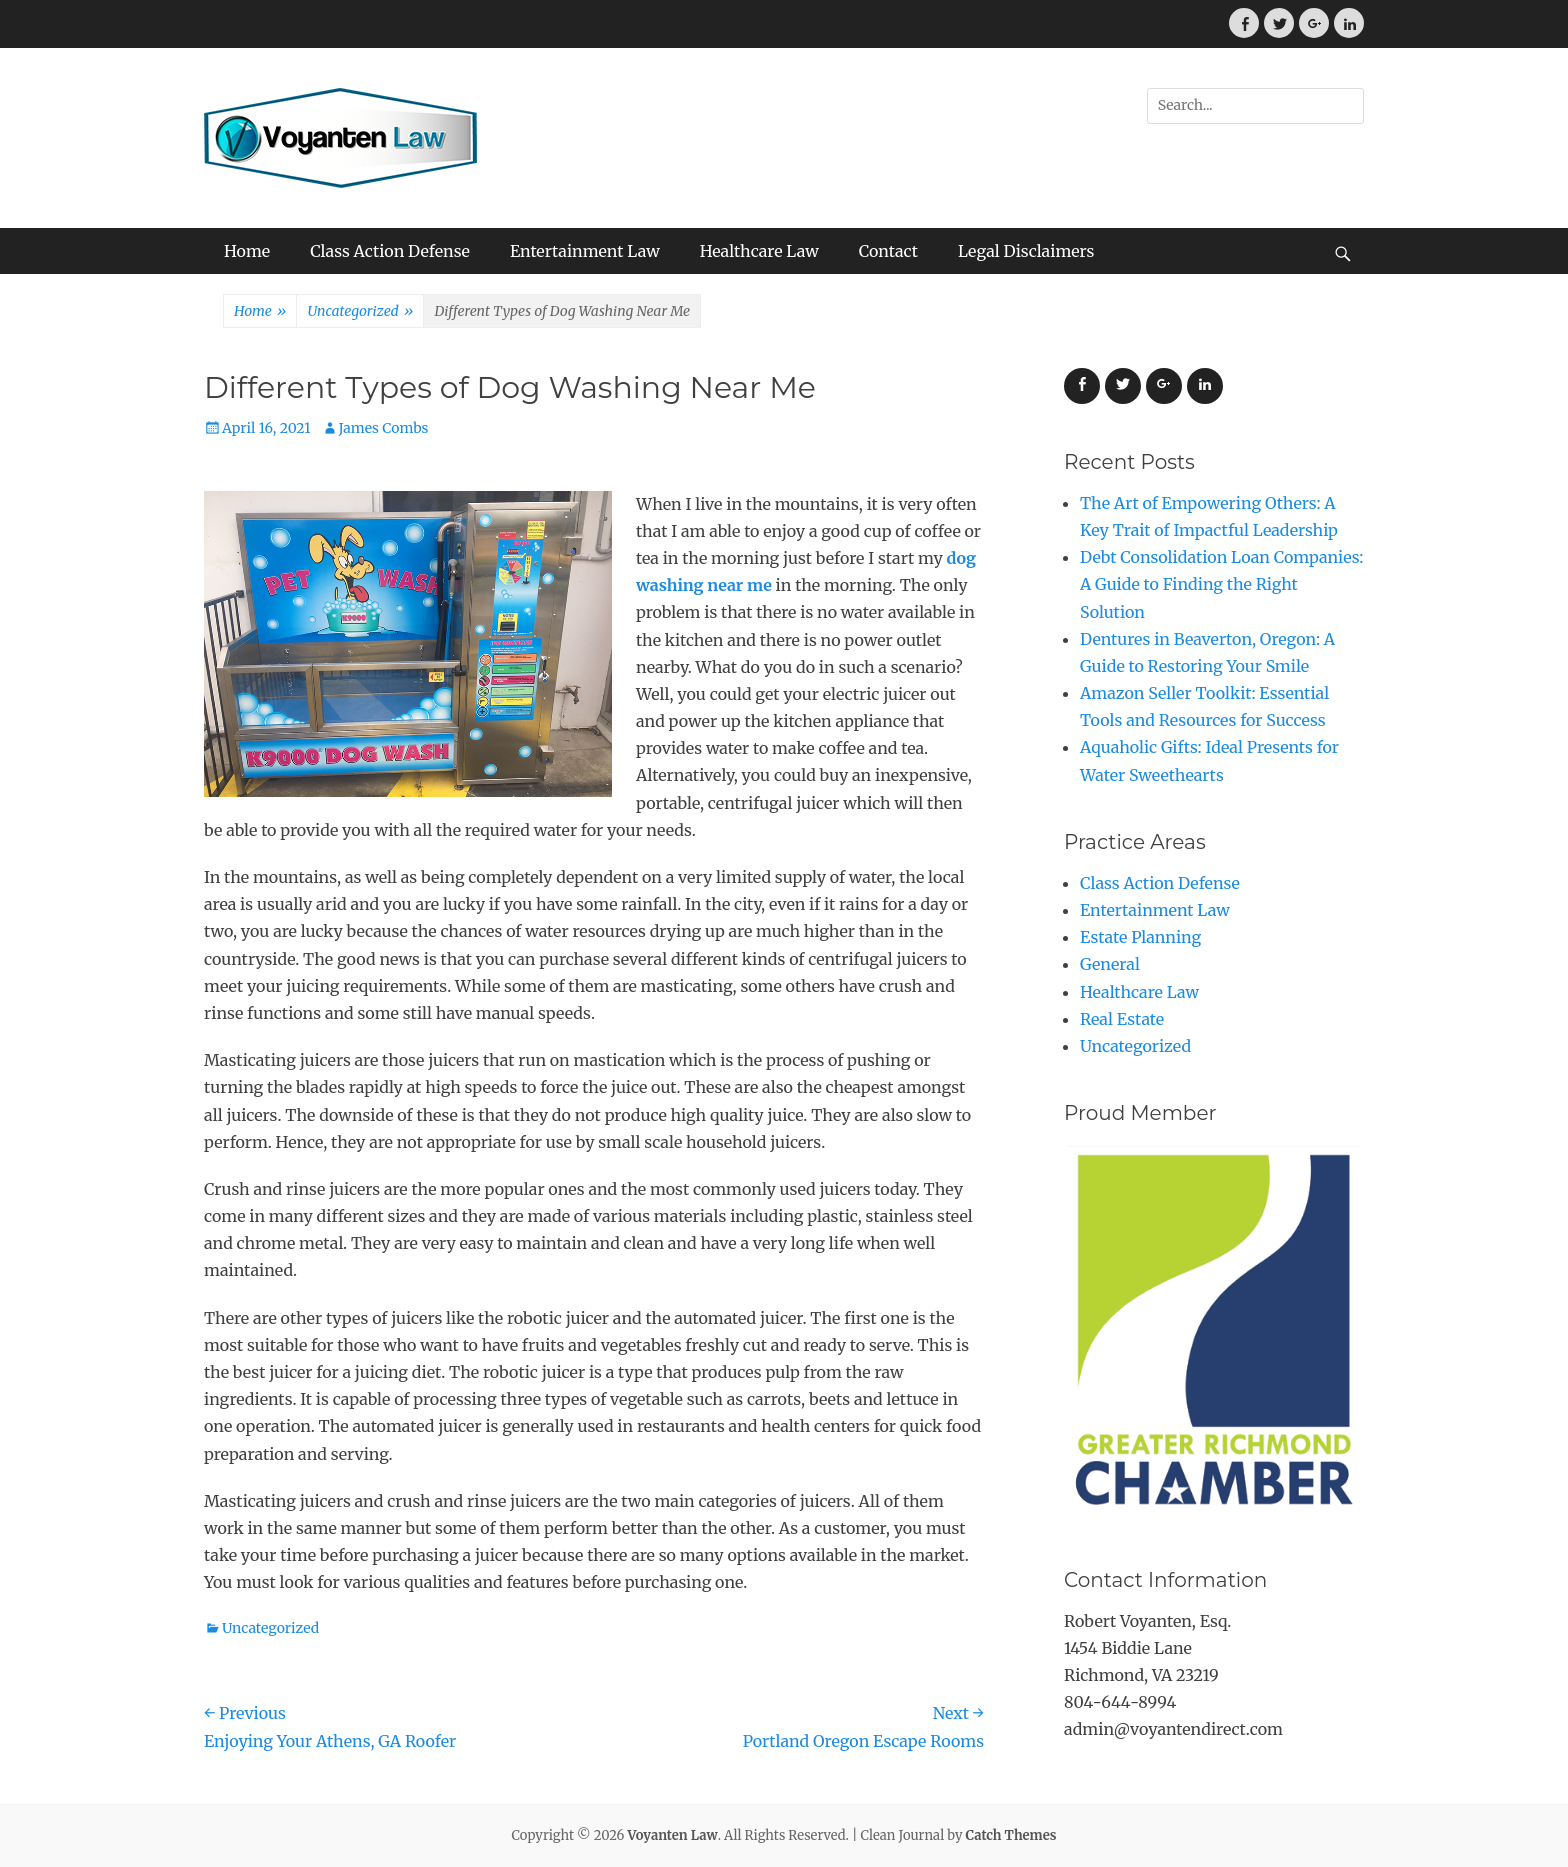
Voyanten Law (673, 1835)
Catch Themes (1011, 1835)
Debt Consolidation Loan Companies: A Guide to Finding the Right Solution (1221, 584)
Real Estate (1122, 1019)
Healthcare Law (759, 251)
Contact (888, 251)
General (1110, 964)
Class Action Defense (390, 251)
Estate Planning (1140, 937)
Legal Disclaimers (1026, 251)
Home (247, 251)
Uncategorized (360, 312)
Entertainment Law (585, 251)
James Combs (384, 428)
